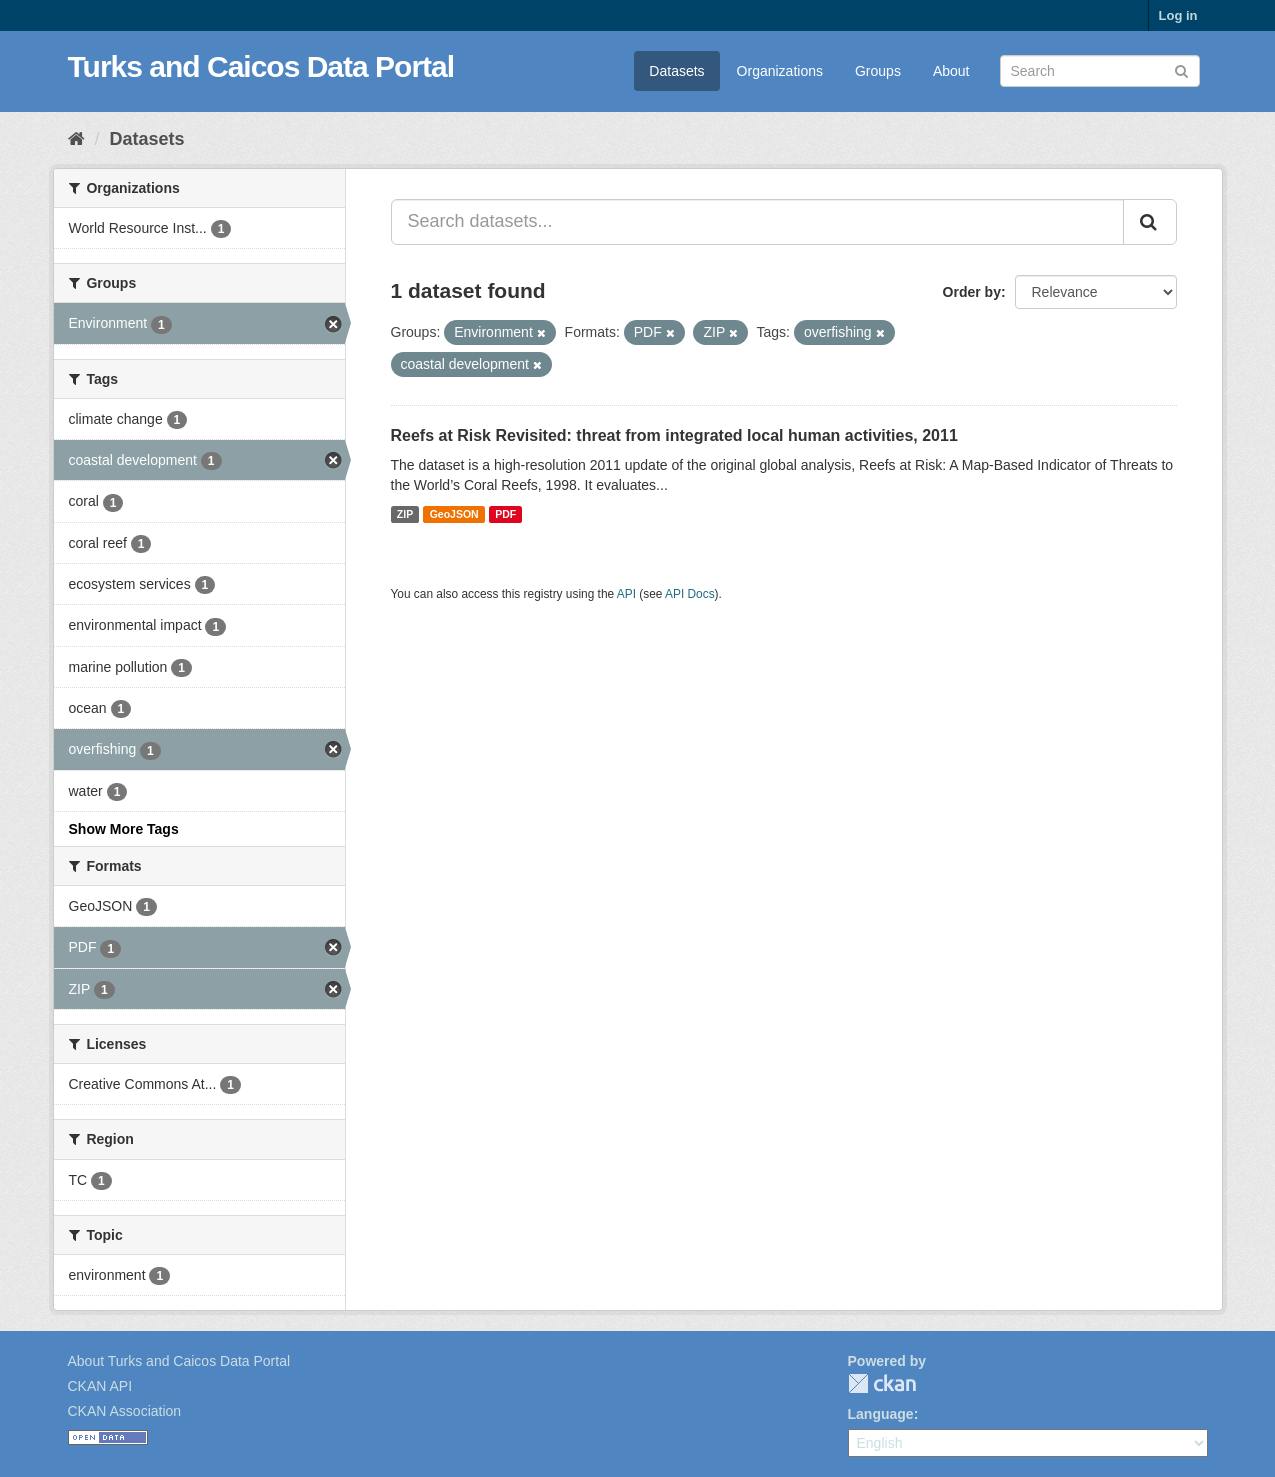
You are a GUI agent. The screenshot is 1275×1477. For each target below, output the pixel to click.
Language (881, 1414)
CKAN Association (125, 1411)
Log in (1178, 15)
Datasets (676, 71)
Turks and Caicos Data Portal (261, 66)
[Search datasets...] (757, 222)
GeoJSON (454, 514)
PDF (505, 514)
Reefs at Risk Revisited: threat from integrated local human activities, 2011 (674, 435)
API (626, 594)
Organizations (780, 71)
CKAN (882, 1383)
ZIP (405, 514)
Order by (972, 292)
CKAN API (100, 1386)
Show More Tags (124, 829)
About (951, 71)
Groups (878, 71)
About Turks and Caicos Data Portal (179, 1361)
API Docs (690, 594)
